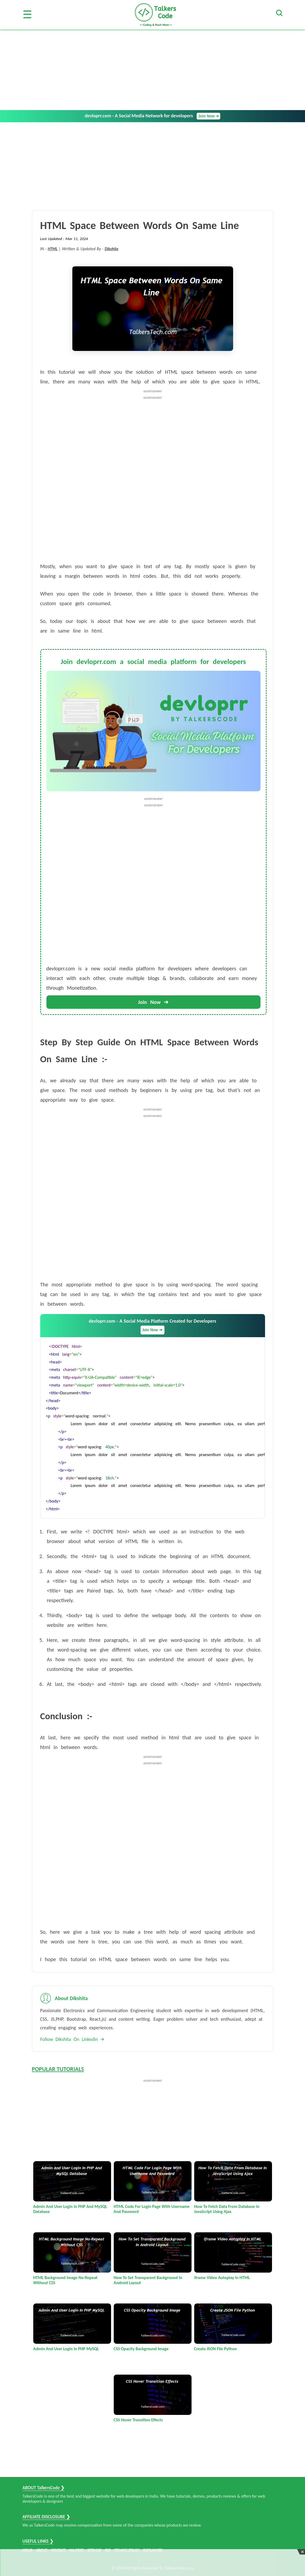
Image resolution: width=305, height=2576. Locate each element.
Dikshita (111, 248)
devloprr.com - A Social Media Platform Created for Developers (152, 1326)
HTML (52, 248)
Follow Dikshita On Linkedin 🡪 (72, 2039)
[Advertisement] (152, 69)
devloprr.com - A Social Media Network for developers (153, 116)
